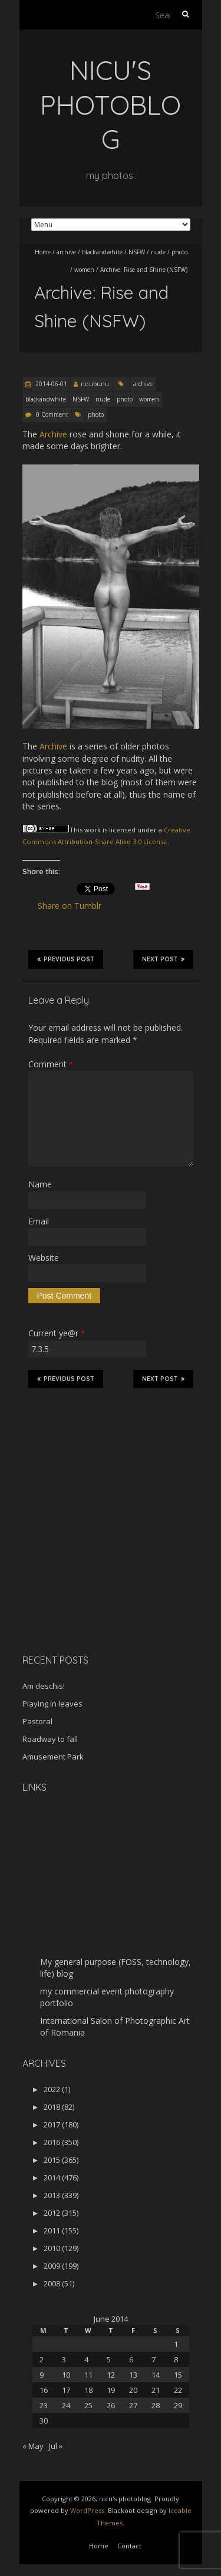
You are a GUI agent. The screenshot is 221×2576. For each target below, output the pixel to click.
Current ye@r (56, 1333)
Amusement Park (53, 1756)
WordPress (87, 2510)
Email (38, 1221)
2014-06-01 (50, 384)
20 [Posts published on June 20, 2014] (133, 2390)
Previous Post (65, 959)
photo (179, 252)
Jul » (55, 2446)
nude (158, 252)
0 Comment (52, 414)
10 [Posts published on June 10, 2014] (66, 2374)
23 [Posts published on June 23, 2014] (43, 2405)
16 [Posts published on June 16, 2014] (43, 2390)
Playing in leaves (52, 1703)
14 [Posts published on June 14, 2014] (155, 2374)
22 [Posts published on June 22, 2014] (178, 2390)
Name (40, 1184)
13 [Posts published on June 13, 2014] (133, 2374)
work (92, 829)
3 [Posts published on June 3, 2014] (64, 2359)
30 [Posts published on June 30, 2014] (43, 2420)
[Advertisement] (96, 1561)
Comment (50, 1064)
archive (66, 252)
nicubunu (95, 384)
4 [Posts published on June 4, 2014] (86, 2359)
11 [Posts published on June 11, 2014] (88, 2374)
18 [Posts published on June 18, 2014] (88, 2390)
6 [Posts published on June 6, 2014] (131, 2359)
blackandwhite (102, 252)
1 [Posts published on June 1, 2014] (176, 2344)
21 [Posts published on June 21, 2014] (155, 2390)
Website (43, 1257)
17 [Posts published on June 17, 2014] (66, 2390)
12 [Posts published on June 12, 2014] (111, 2374)
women (84, 269)
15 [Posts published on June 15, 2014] (178, 2374)
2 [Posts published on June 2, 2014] (41, 2359)
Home (43, 252)
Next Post (163, 959)
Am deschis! (43, 1686)
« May (33, 2446)
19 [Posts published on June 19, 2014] (111, 2390)
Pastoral (37, 1721)
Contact (129, 2545)
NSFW (136, 252)
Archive (53, 434)
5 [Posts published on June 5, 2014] (109, 2359)
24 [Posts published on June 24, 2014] (66, 2405)
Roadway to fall (50, 1739)
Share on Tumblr (74, 906)
